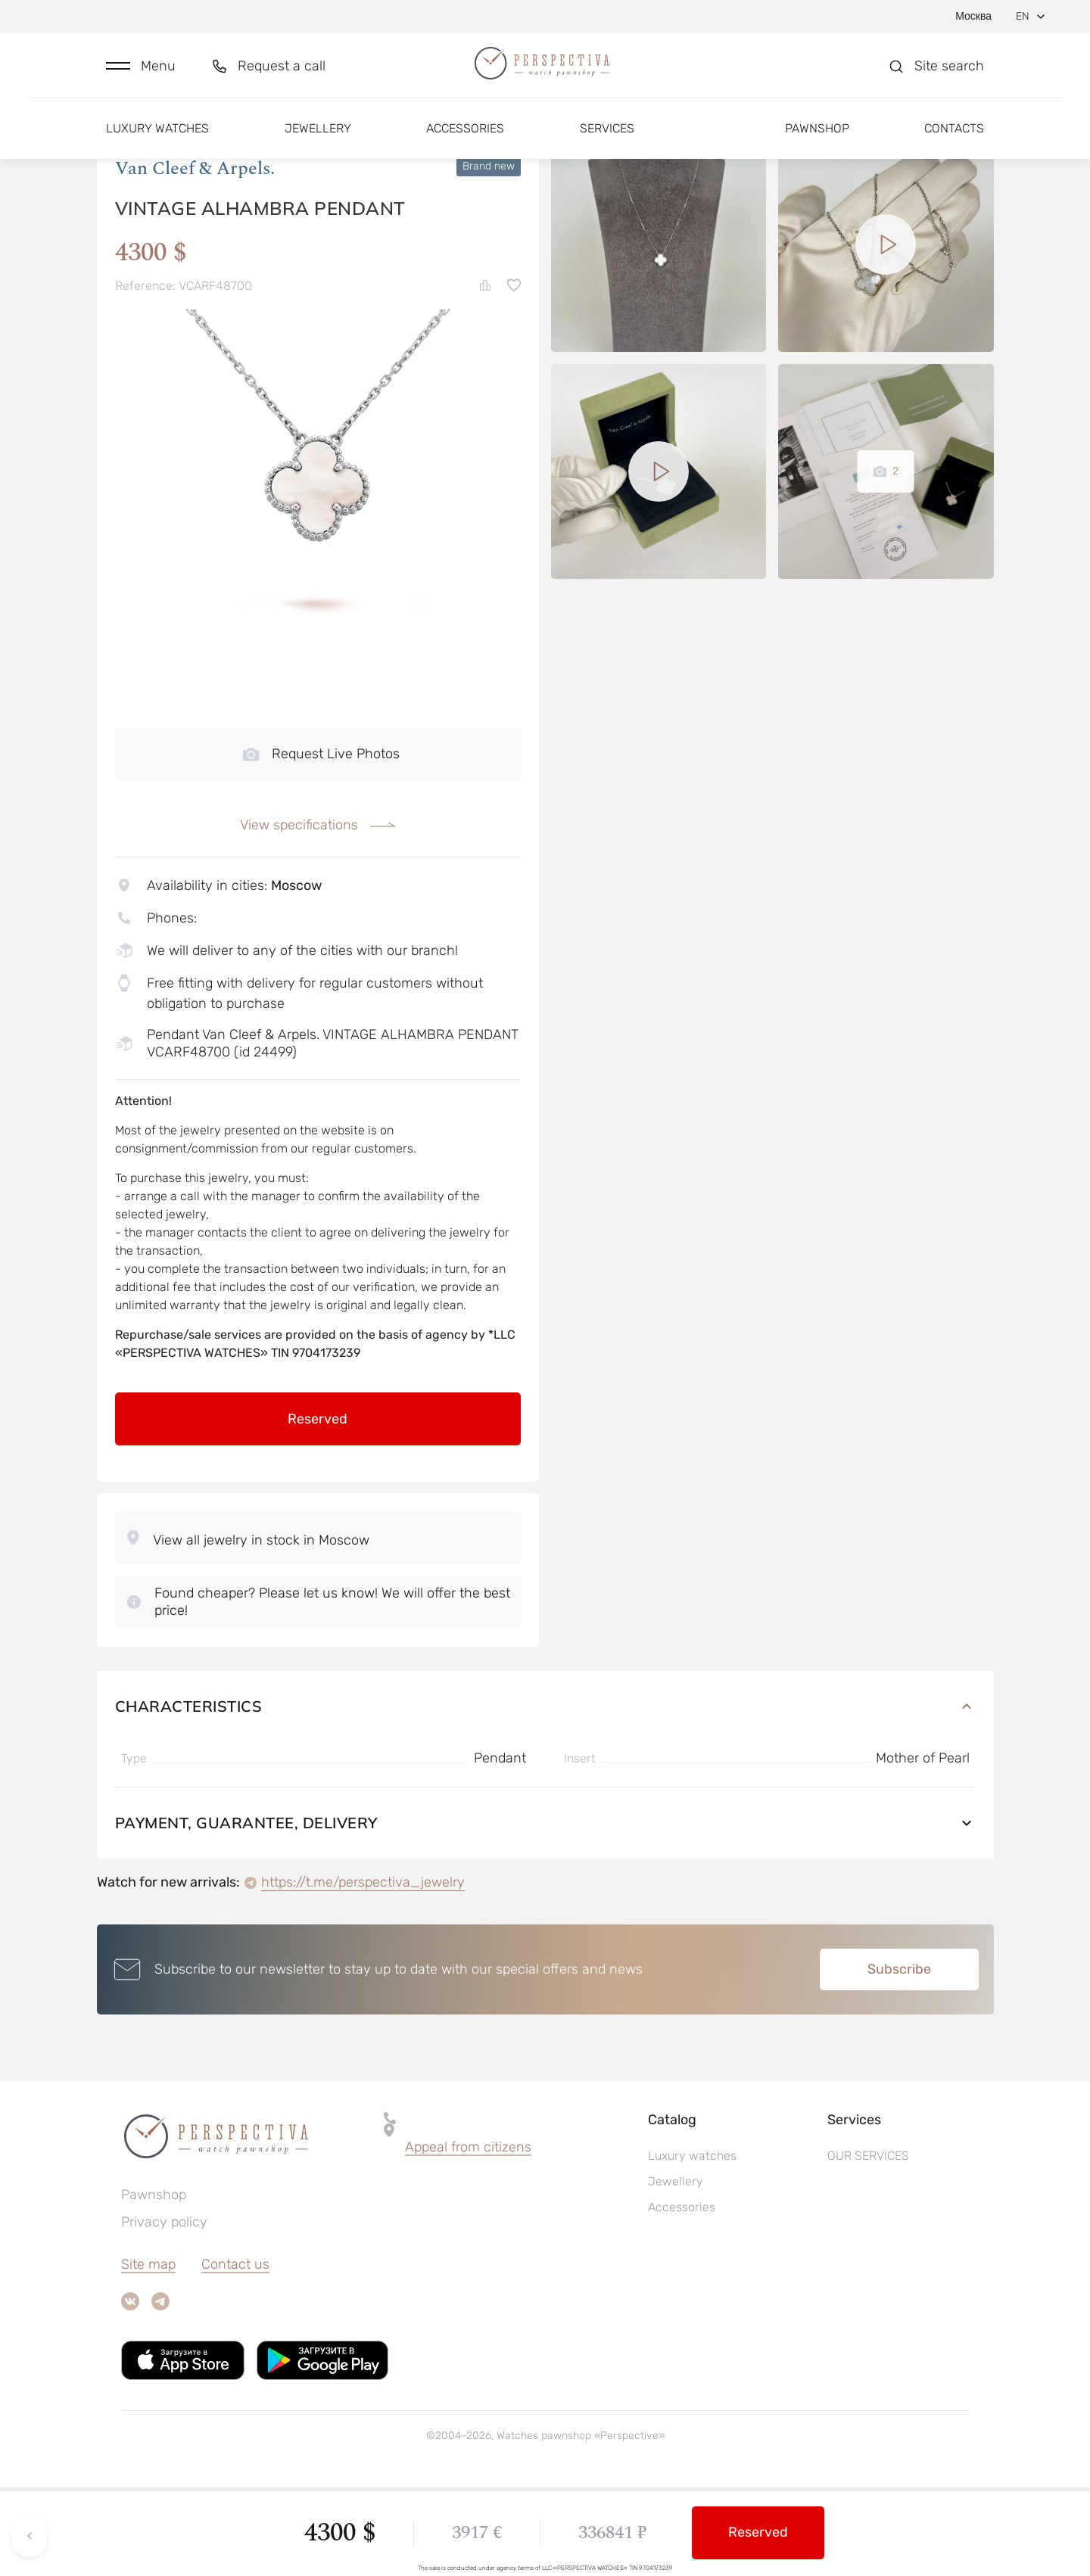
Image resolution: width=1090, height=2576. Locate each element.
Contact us (235, 2352)
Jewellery (318, 142)
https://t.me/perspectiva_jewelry (363, 1970)
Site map (148, 2352)
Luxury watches (157, 142)
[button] (141, 73)
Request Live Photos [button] (321, 841)
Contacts (954, 142)
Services (607, 142)
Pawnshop (817, 142)
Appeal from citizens (468, 2235)
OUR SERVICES (868, 2244)
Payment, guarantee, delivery (545, 1911)
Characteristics (545, 1794)
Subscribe (899, 2057)
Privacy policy (164, 2310)
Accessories (465, 142)
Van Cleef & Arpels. (195, 256)
